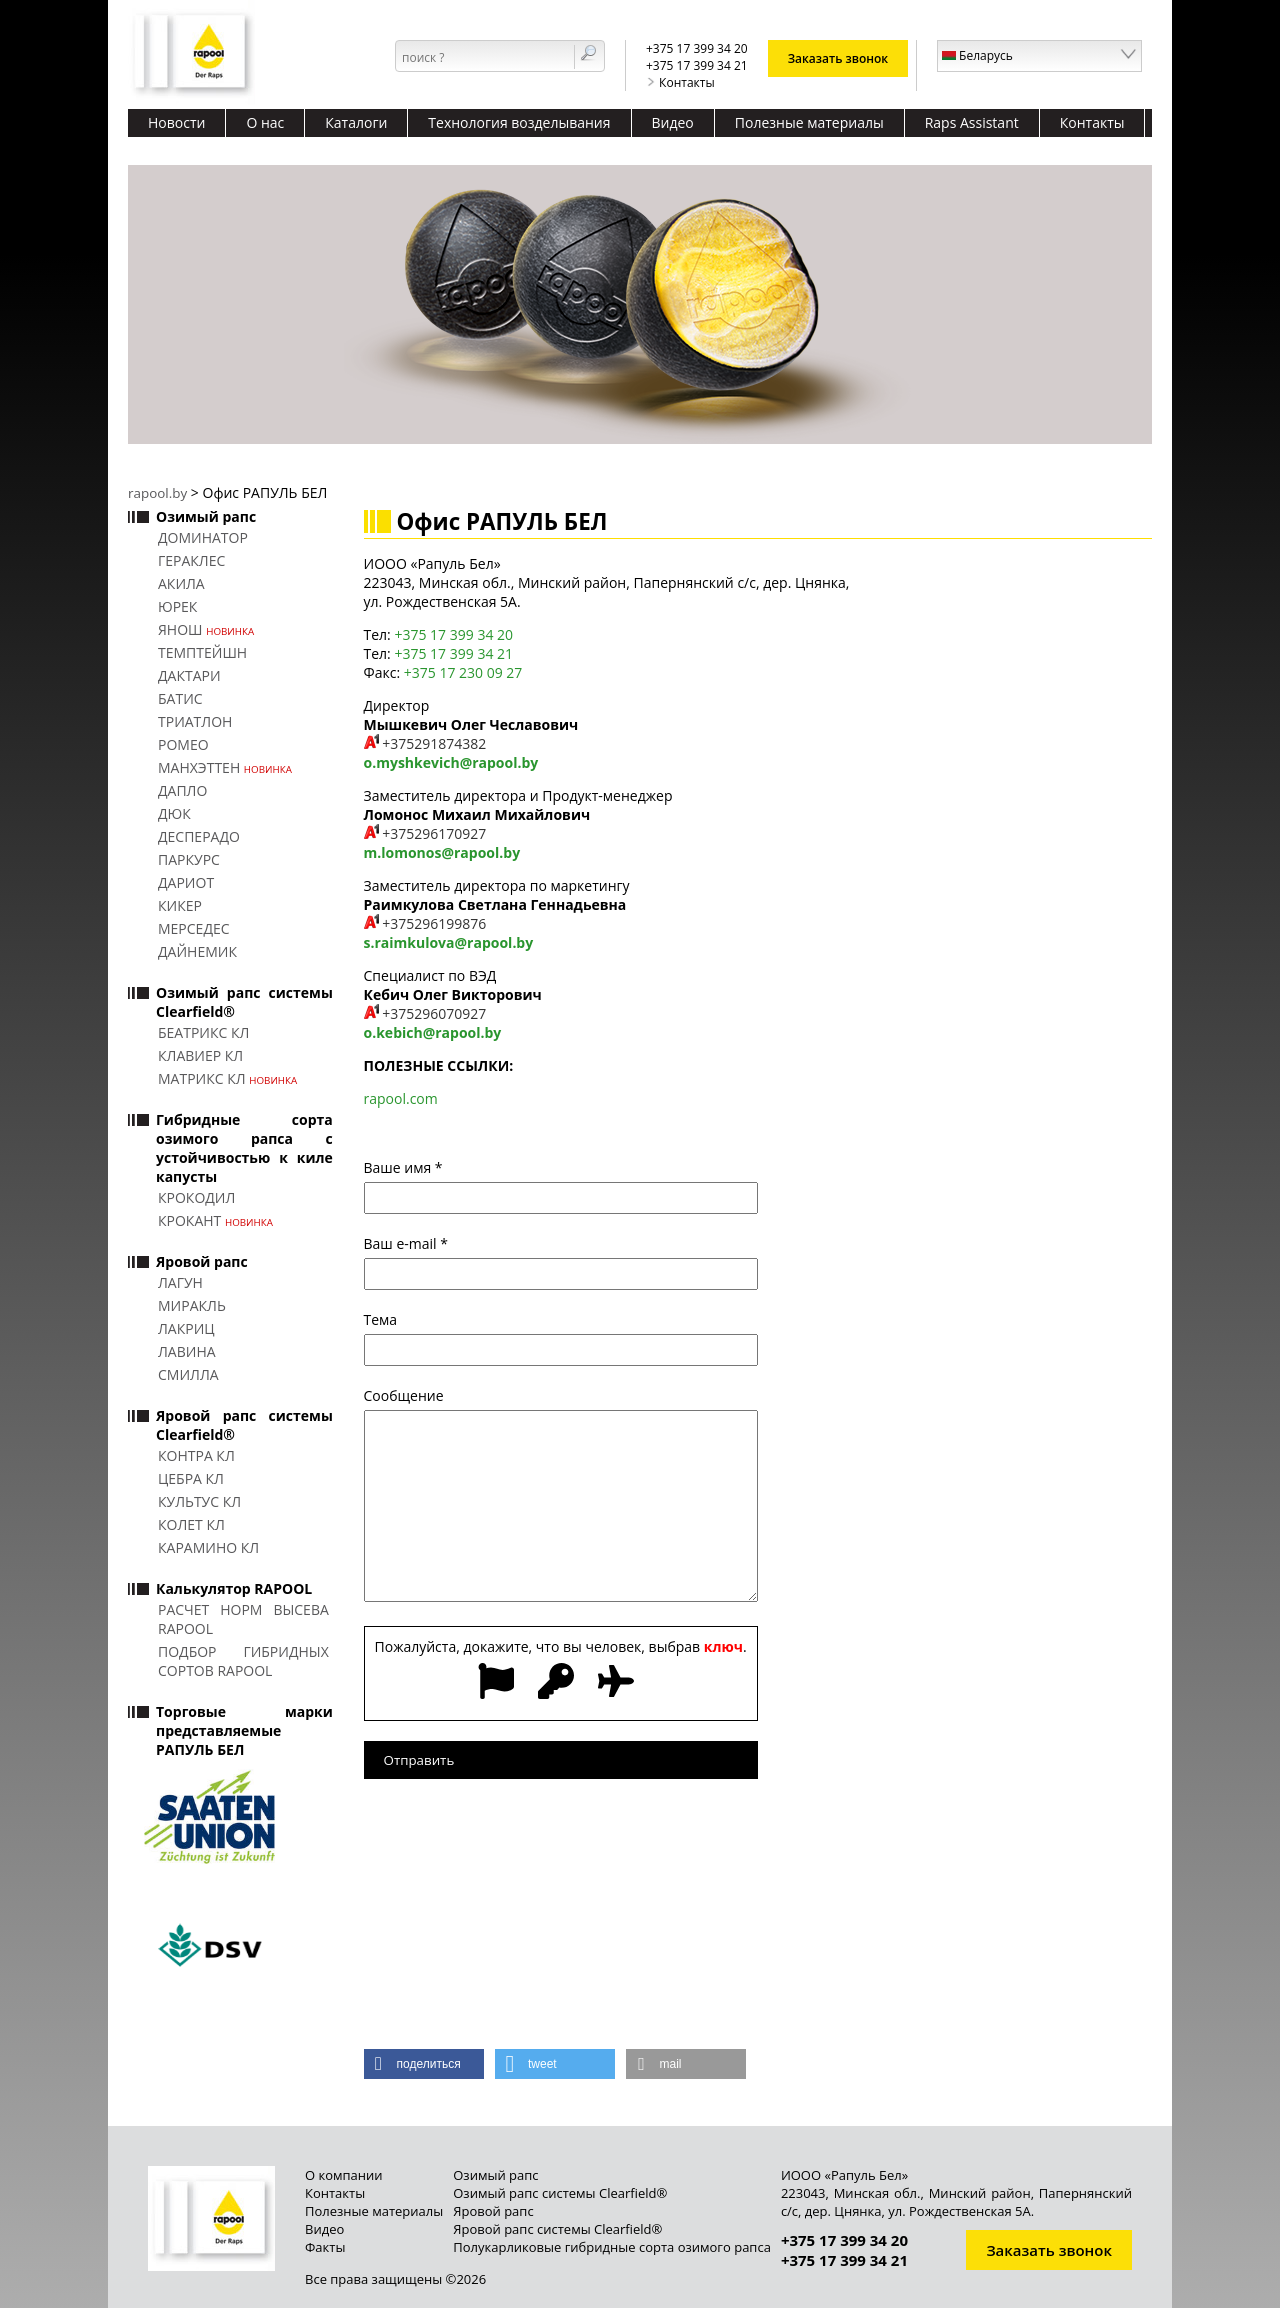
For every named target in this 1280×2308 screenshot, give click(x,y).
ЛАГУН (180, 1282)
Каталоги (356, 122)
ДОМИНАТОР (203, 537)
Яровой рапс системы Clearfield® (557, 2229)
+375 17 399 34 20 (453, 634)
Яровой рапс (202, 1261)
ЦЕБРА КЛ (191, 1478)
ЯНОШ (206, 629)
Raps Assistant (972, 122)
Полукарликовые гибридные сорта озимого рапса (612, 2247)
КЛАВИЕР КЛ (200, 1055)
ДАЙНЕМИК (197, 951)
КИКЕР (180, 905)
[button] (424, 2064)
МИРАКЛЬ (192, 1305)
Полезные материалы (809, 122)
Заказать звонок (838, 58)
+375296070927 (434, 1013)
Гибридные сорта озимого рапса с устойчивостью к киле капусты (244, 1148)
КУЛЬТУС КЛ (199, 1501)
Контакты (680, 82)
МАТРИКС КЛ (227, 1078)
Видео (673, 122)
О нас (265, 122)
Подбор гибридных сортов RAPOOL (243, 1661)
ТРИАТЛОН (195, 721)
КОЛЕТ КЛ (191, 1524)
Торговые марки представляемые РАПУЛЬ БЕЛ (244, 1730)
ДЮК (174, 813)
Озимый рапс (206, 516)
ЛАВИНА (187, 1351)
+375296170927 (434, 833)
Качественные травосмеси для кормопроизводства (323, 150)
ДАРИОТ (186, 882)
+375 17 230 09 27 (463, 672)
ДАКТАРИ (189, 675)
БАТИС (180, 698)
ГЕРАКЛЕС (191, 560)
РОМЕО (183, 744)
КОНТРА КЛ (196, 1455)
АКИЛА (181, 583)
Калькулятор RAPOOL (234, 1588)
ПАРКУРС (189, 859)
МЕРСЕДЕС (194, 928)
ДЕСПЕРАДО (199, 836)
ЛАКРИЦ (186, 1328)
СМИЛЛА (188, 1374)
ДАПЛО (182, 790)
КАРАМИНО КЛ (208, 1547)
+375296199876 (434, 923)
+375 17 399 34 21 (453, 653)
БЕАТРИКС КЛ (203, 1032)
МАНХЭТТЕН (225, 767)
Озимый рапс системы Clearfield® (560, 2193)
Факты (325, 2247)
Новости (176, 122)
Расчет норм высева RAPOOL (243, 1619)
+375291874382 (434, 743)
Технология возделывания (519, 122)
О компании (344, 2175)
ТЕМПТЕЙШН (202, 652)
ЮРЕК (177, 606)
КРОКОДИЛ (196, 1197)
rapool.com (401, 1098)
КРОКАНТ (215, 1220)
